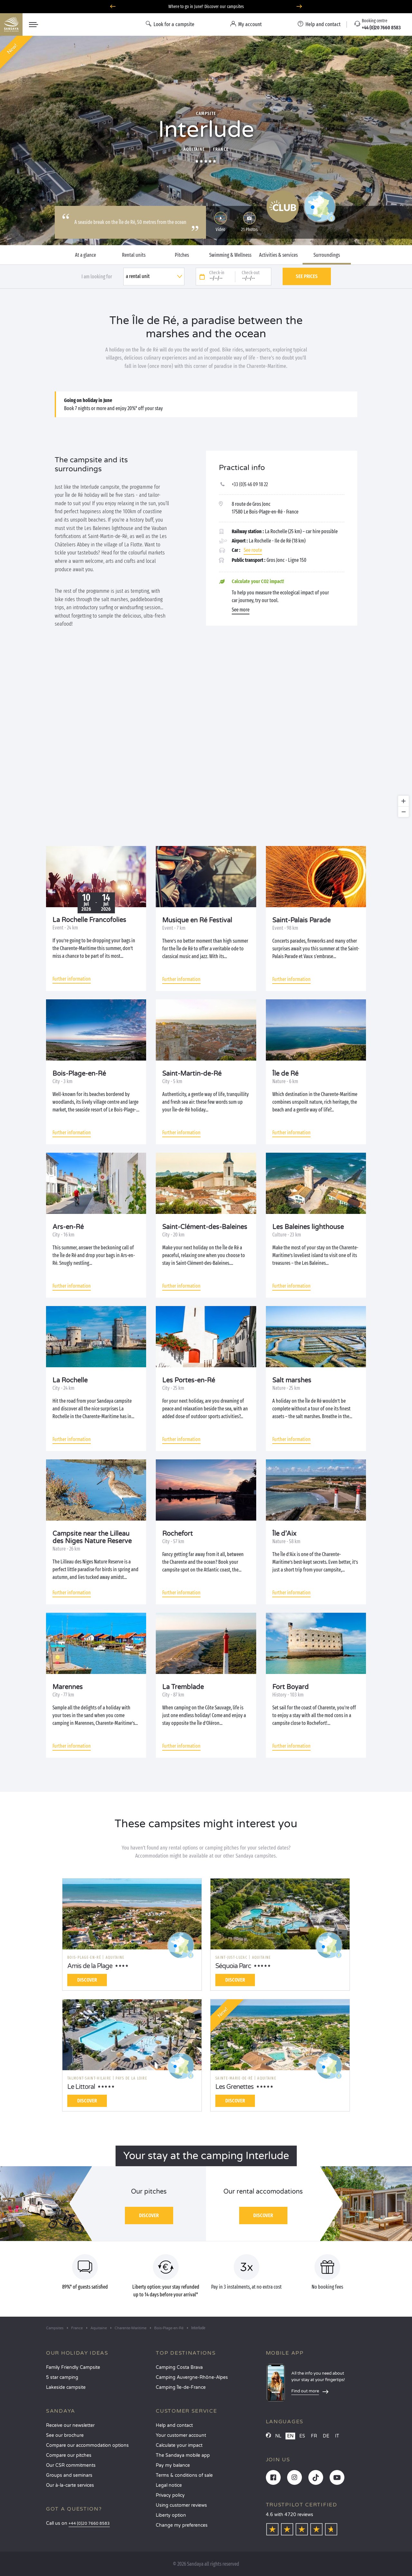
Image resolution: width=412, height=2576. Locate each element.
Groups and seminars (69, 2475)
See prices (307, 276)
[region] (206, 739)
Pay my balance (173, 2465)
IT (337, 2436)
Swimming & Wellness (230, 255)
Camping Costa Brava (179, 2367)
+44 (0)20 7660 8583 (89, 2523)
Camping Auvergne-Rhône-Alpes (192, 2377)
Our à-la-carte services (70, 2485)
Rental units (133, 255)
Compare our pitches (68, 2455)
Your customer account (181, 2435)
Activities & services (278, 255)
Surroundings (327, 255)
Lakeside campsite (66, 2387)
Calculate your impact (179, 2445)
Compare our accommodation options (87, 2445)
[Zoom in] (403, 801)
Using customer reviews (181, 2505)
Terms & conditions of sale (184, 2475)
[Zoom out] (403, 811)
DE (326, 2436)
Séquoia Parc (233, 1966)
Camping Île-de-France (181, 2387)
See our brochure (65, 2435)
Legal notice (169, 2485)
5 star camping (62, 2377)
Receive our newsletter (70, 2425)
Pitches (182, 255)
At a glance (85, 255)
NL (278, 2436)
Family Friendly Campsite (73, 2367)
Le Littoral (81, 2087)
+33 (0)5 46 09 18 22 (250, 484)
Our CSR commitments (71, 2465)
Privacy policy (170, 2495)
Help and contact (174, 2425)
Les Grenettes (234, 2087)
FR (314, 2436)
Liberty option (171, 2515)
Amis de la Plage (89, 1966)
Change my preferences (182, 2525)
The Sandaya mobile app (183, 2455)
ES (302, 2436)
